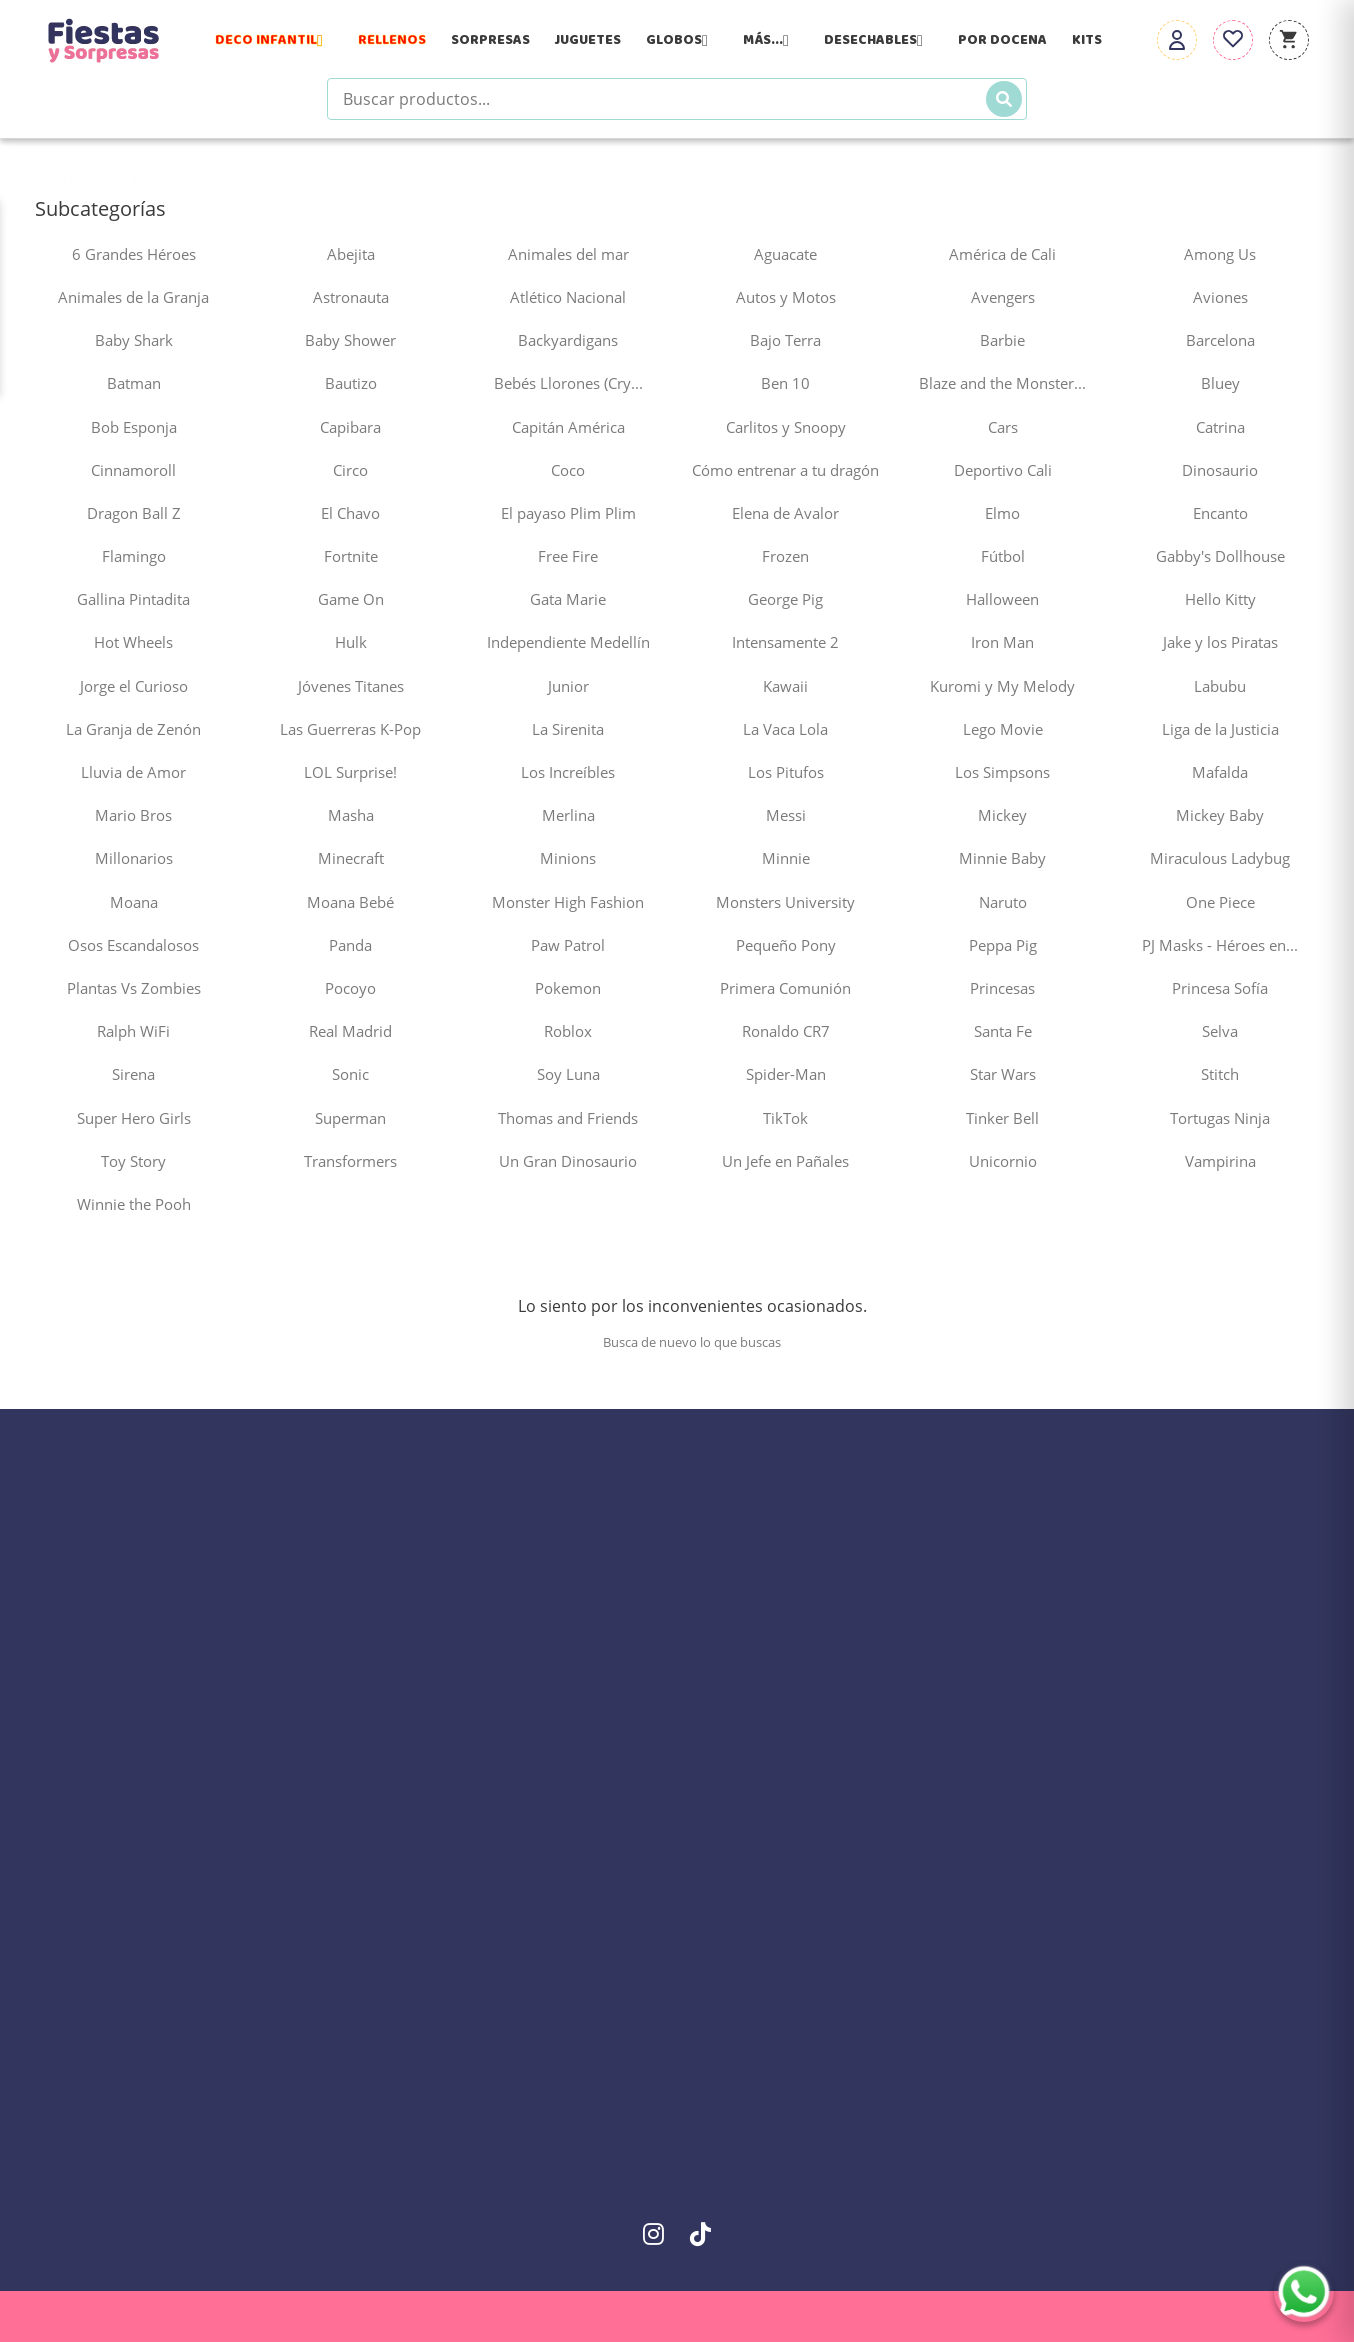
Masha (351, 815)
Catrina (1220, 427)
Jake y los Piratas (1220, 642)
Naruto (1003, 902)
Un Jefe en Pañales (785, 1161)
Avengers (1003, 297)
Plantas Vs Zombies (134, 988)
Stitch (1220, 1074)
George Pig (785, 599)
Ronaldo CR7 (786, 1031)
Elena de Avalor (785, 513)
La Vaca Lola (785, 729)
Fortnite (351, 556)
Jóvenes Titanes (351, 686)
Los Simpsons (1002, 772)
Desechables (878, 40)
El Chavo (350, 513)
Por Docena (1002, 40)
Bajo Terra (785, 340)
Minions (568, 858)
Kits (1087, 40)
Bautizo (351, 383)
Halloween (1002, 599)
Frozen (785, 556)
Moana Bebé (350, 902)
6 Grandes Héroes (134, 254)
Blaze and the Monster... (1002, 383)
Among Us (1220, 254)
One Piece (1220, 902)
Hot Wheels (133, 642)
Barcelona (1220, 340)
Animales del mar (568, 254)
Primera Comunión (785, 988)
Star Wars (1003, 1074)
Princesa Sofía (1220, 988)
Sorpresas (490, 40)
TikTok (785, 1118)
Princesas (1002, 988)
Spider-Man (786, 1074)
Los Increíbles (568, 772)
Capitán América (568, 427)
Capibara (350, 427)
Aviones (1220, 297)
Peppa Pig (1003, 945)
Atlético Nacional (568, 297)
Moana (134, 902)
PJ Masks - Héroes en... (1220, 945)
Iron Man (1002, 642)
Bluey (1220, 383)
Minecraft (351, 858)
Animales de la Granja (133, 297)
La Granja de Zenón (133, 729)
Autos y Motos (786, 297)
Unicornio (1003, 1161)
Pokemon (568, 988)
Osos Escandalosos (133, 945)
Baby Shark (134, 340)
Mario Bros (133, 815)
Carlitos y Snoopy (786, 427)
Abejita (351, 254)
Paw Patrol (568, 945)
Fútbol (1003, 556)
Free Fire (568, 556)
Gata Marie (568, 599)
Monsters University (785, 902)
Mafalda (1220, 772)
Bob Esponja (134, 427)
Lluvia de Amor (133, 772)
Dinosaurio (1220, 470)
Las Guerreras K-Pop (350, 729)
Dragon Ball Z (134, 513)
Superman (350, 1118)
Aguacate (785, 254)
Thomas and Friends (568, 1118)
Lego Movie (1003, 729)
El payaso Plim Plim (568, 513)
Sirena (133, 1074)
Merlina (568, 815)
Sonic (350, 1074)
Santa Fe (1003, 1031)
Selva (1220, 1031)
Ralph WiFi (133, 1031)
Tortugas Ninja (1220, 1118)
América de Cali (1002, 254)
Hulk (351, 642)
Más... (771, 40)
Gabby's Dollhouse (1220, 556)
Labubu (1220, 686)
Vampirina (1220, 1161)
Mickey (1002, 815)
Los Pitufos (786, 772)
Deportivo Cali (1003, 470)
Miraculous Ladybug (1220, 858)
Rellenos (392, 40)
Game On (351, 599)
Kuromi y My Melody (1002, 686)
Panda (350, 945)
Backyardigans (568, 340)
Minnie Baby (1002, 858)
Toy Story (133, 1161)
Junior (568, 686)
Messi (786, 815)
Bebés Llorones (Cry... (568, 383)
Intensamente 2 (785, 642)
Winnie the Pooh (134, 1204)
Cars (1003, 427)
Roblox (568, 1031)
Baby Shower (350, 340)
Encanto (1220, 513)
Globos (682, 40)
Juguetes (588, 40)
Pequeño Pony (786, 945)
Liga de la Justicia (1220, 729)
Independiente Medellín (568, 642)
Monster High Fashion (568, 902)
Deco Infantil (274, 40)
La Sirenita (568, 729)
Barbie (1002, 340)
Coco (568, 470)
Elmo (1002, 513)
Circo (350, 470)
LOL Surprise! (350, 772)
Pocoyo (350, 988)
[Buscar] (1004, 99)
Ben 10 (785, 383)
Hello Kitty (1220, 599)
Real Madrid (350, 1031)
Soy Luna (568, 1074)
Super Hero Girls (134, 1118)
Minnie (786, 858)
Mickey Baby (1220, 815)
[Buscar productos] (677, 99)
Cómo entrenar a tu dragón (785, 470)
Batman (134, 383)
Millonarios (134, 858)
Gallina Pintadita (133, 599)
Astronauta (351, 297)
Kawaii (785, 686)
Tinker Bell (1002, 1118)
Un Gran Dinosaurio (568, 1161)
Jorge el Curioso (134, 686)
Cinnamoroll (133, 470)
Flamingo (134, 556)
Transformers (350, 1161)
